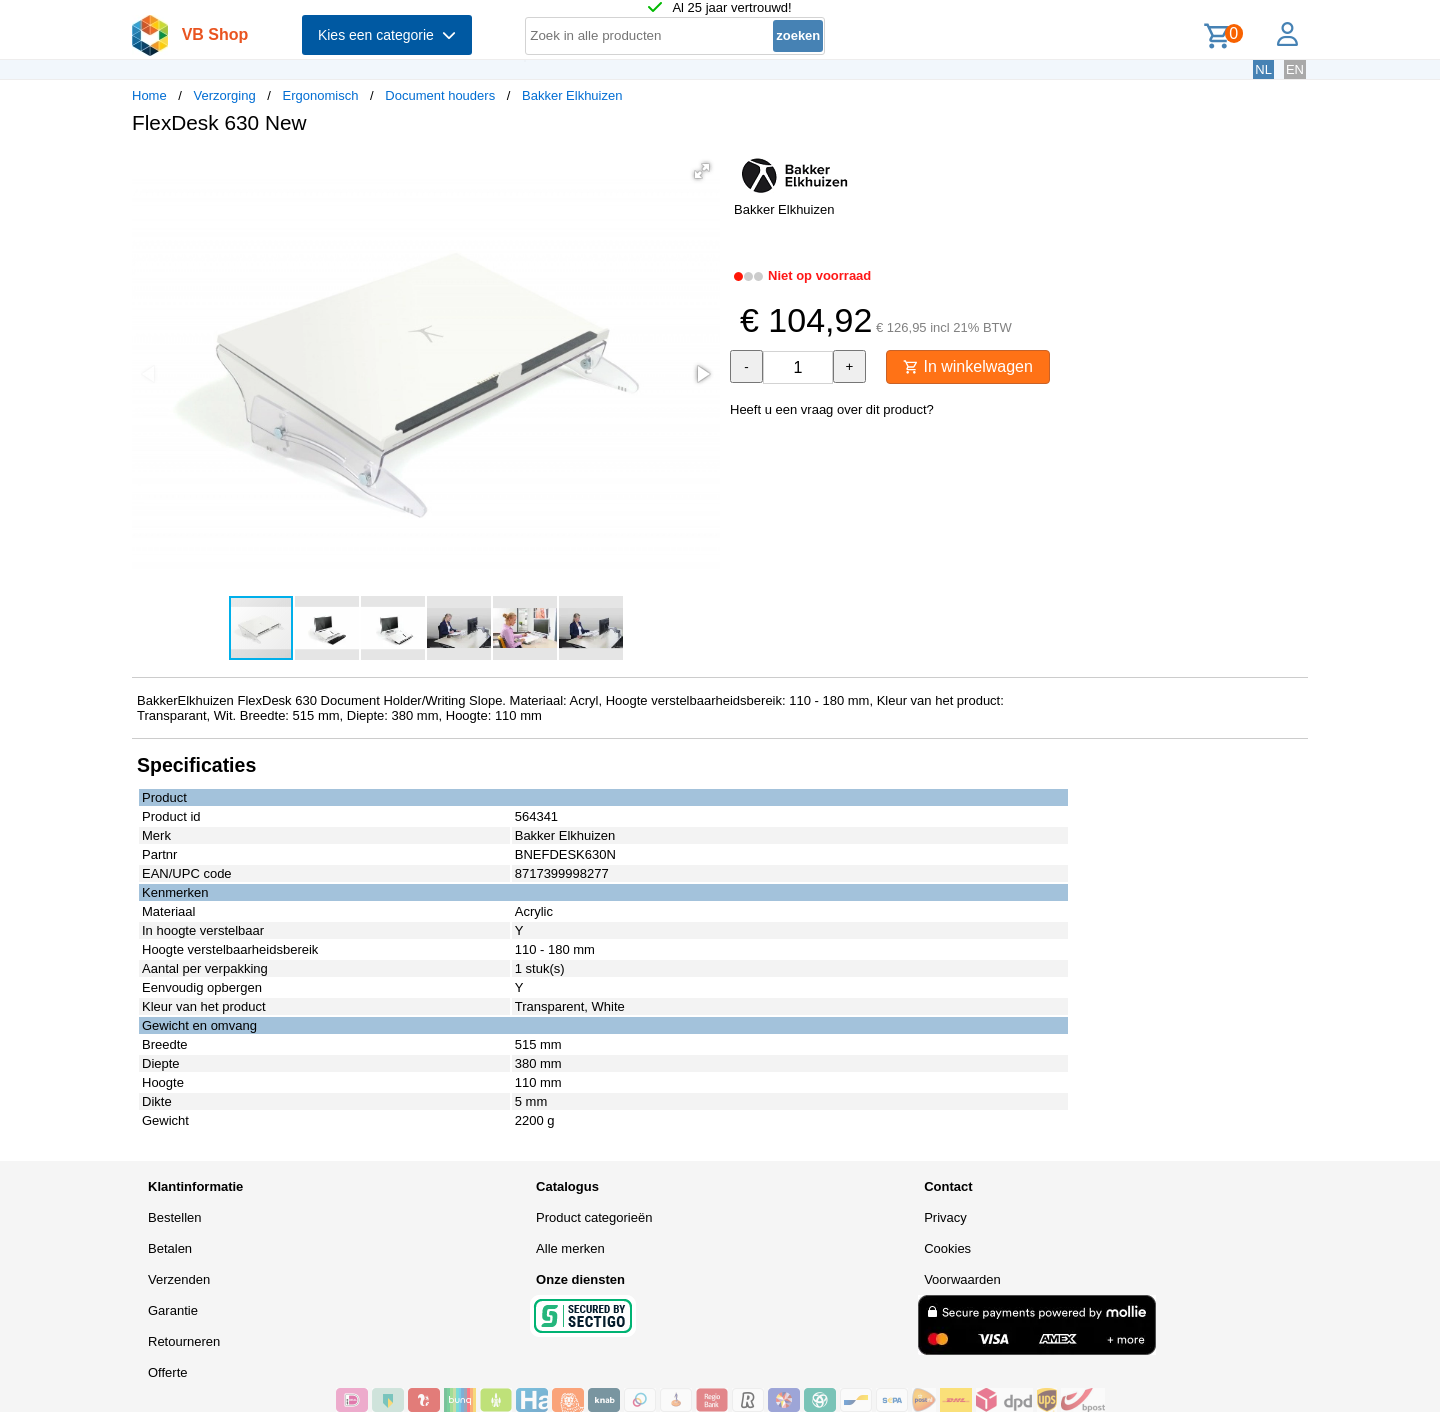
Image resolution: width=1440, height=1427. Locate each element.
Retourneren (184, 1341)
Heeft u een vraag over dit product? (832, 409)
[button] (702, 171)
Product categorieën (594, 1217)
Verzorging (225, 95)
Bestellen (174, 1217)
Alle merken (570, 1248)
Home (149, 95)
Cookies (947, 1248)
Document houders (440, 95)
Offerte (168, 1372)
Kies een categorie (387, 35)
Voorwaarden (962, 1279)
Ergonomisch (321, 95)
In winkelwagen (968, 366)
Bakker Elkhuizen (572, 95)
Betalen (170, 1248)
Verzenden (179, 1279)
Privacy (945, 1217)
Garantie (173, 1310)
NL (1263, 69)
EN (1295, 69)
